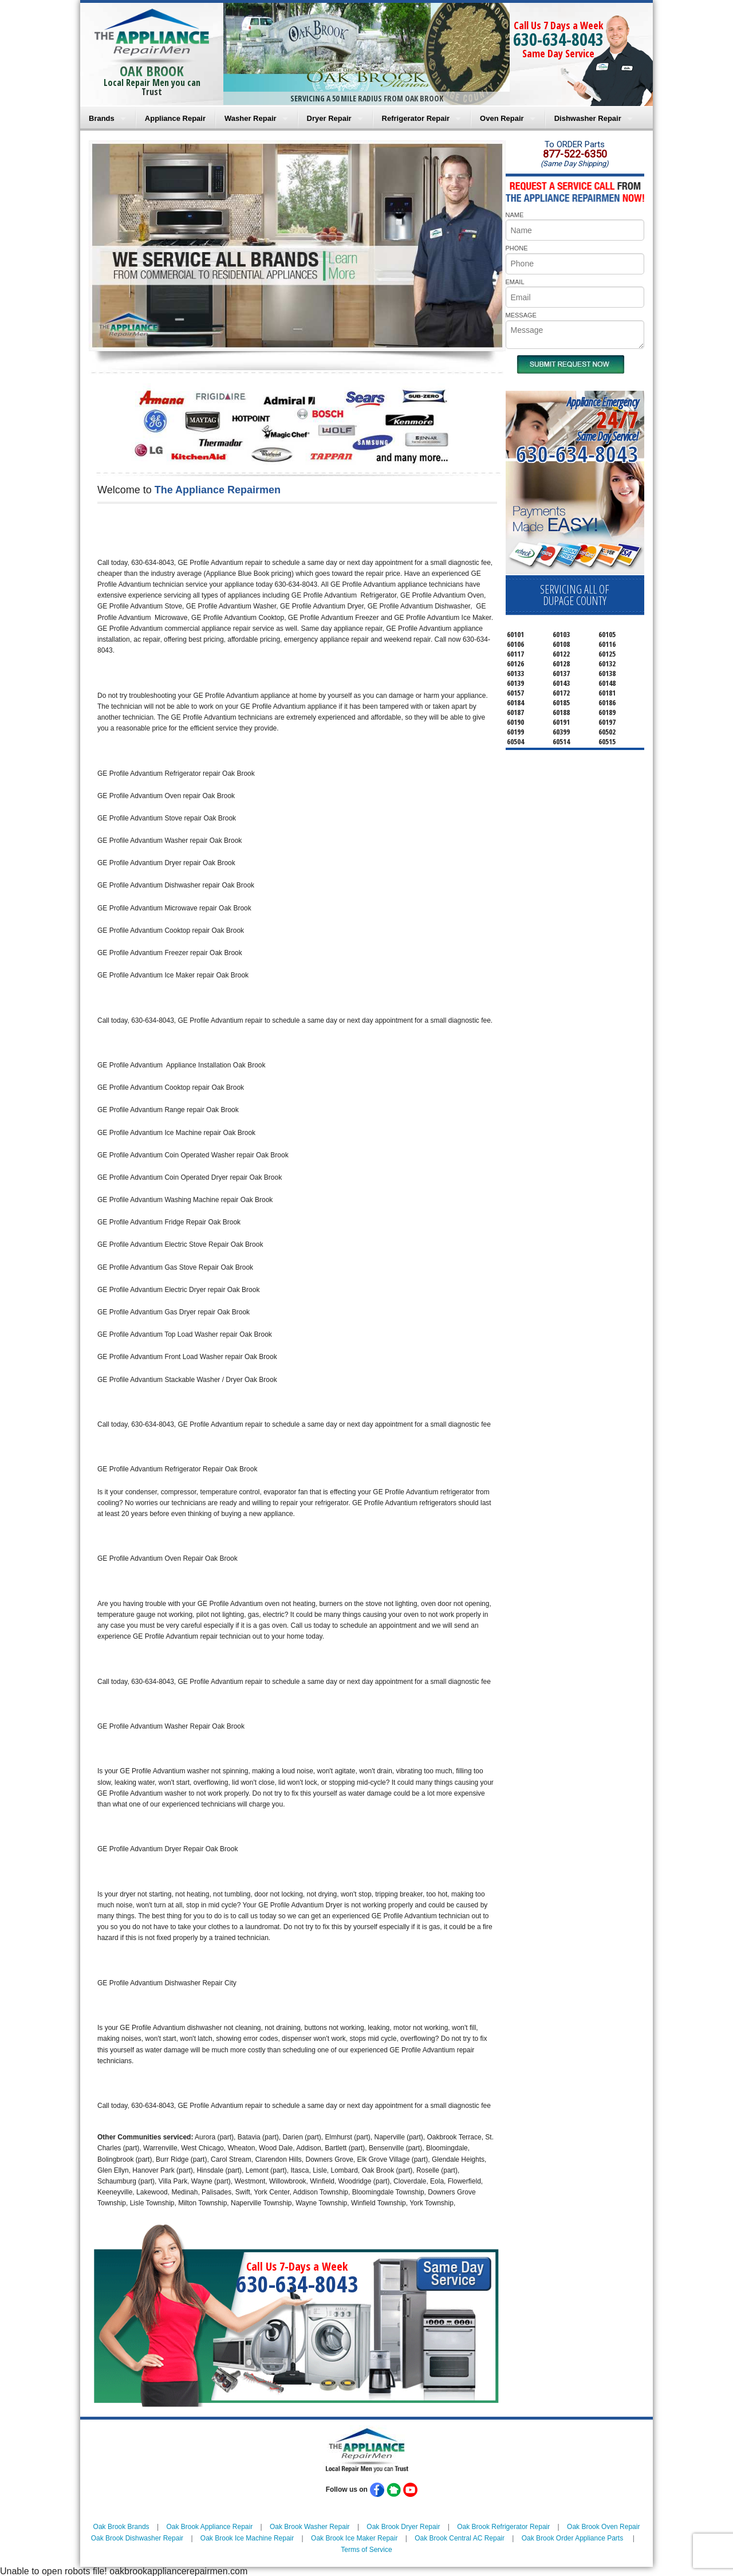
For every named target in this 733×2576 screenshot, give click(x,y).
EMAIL (515, 281)
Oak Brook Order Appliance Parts (572, 2538)
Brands (102, 118)
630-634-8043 (558, 39)
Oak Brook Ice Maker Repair (354, 2538)
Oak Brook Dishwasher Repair (137, 2538)
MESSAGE (521, 315)
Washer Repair (250, 118)
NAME (515, 214)
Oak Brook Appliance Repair (209, 2527)
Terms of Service (366, 2550)
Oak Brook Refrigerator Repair (503, 2527)
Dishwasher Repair (587, 118)
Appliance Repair (175, 118)
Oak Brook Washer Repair (310, 2527)
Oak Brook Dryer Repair (403, 2527)
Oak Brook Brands (121, 2527)
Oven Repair (502, 118)
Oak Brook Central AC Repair (460, 2538)
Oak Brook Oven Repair (603, 2527)
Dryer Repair (329, 118)
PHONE (517, 248)
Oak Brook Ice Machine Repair (247, 2538)
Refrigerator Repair (416, 118)
